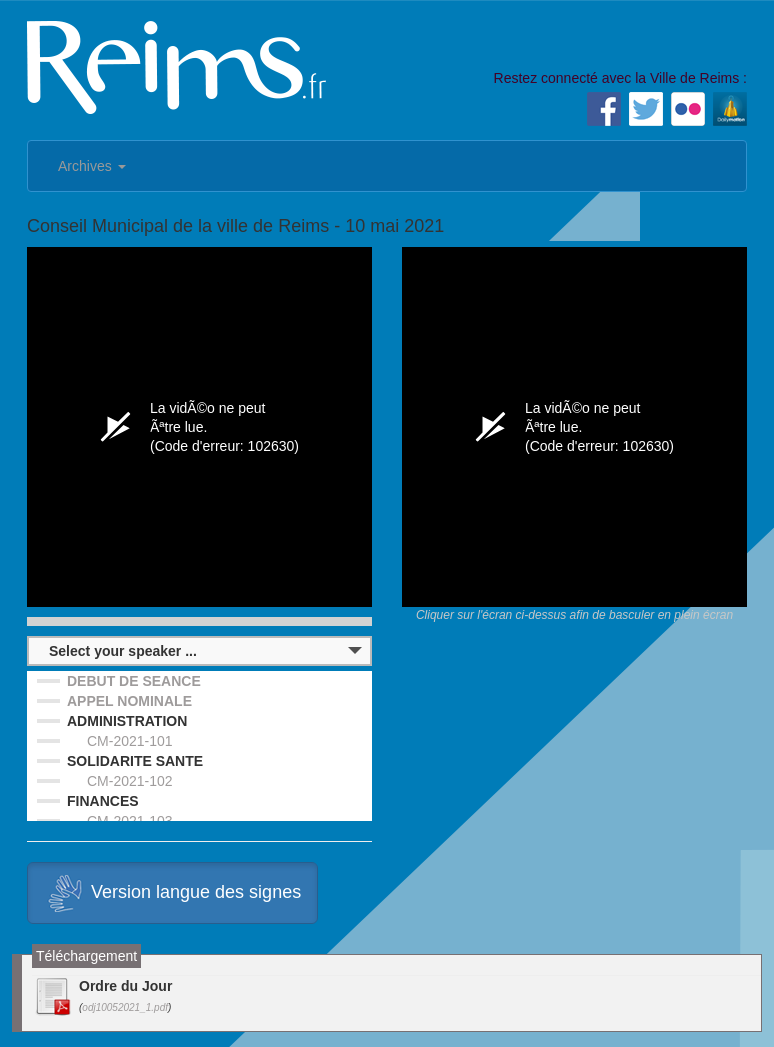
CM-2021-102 (130, 781)
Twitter (646, 109)
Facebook (604, 109)
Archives (92, 166)
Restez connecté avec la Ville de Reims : (620, 78)
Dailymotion (730, 109)
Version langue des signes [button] (172, 893)
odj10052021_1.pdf (125, 1007)
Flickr (688, 109)
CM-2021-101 (130, 741)
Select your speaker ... (123, 651)
